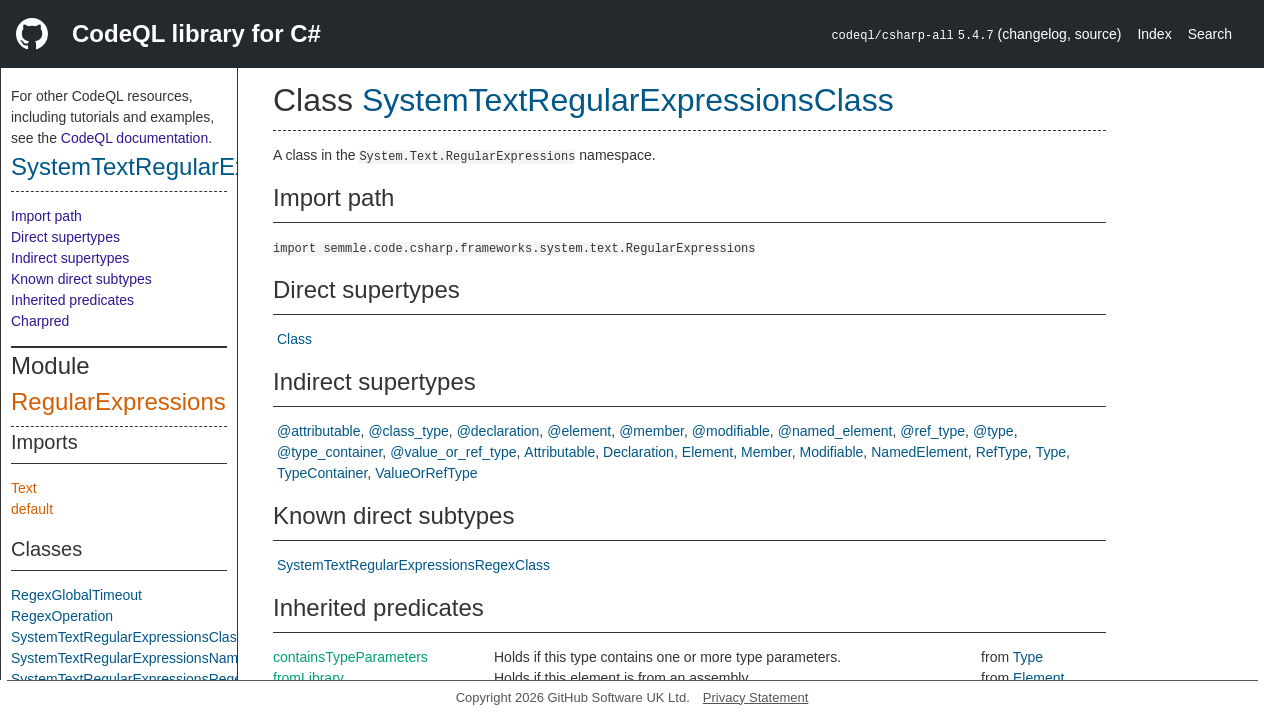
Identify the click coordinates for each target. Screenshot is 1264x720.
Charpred (40, 321)
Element (707, 452)
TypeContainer (322, 473)
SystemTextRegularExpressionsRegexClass (147, 679)
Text (24, 488)
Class (294, 339)
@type (993, 431)
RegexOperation (62, 616)
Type (1051, 452)
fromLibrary (308, 678)
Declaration (638, 452)
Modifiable (832, 452)
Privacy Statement (756, 697)
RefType (1002, 452)
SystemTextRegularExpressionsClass (210, 166)
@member (651, 431)
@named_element (835, 431)
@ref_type (932, 431)
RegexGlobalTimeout (76, 595)
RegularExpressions (118, 401)
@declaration (498, 431)
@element (579, 431)
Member (766, 452)
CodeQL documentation (134, 138)
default (32, 509)
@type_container (329, 452)
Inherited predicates (72, 300)
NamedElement (919, 452)
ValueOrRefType (426, 473)
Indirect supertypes (70, 258)
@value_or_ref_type (453, 452)
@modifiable (731, 431)
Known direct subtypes (81, 279)
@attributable (318, 431)
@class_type (408, 431)
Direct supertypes (65, 237)
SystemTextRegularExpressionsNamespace (147, 658)
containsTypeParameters (350, 657)
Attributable (559, 452)
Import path (46, 216)
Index (1154, 34)
